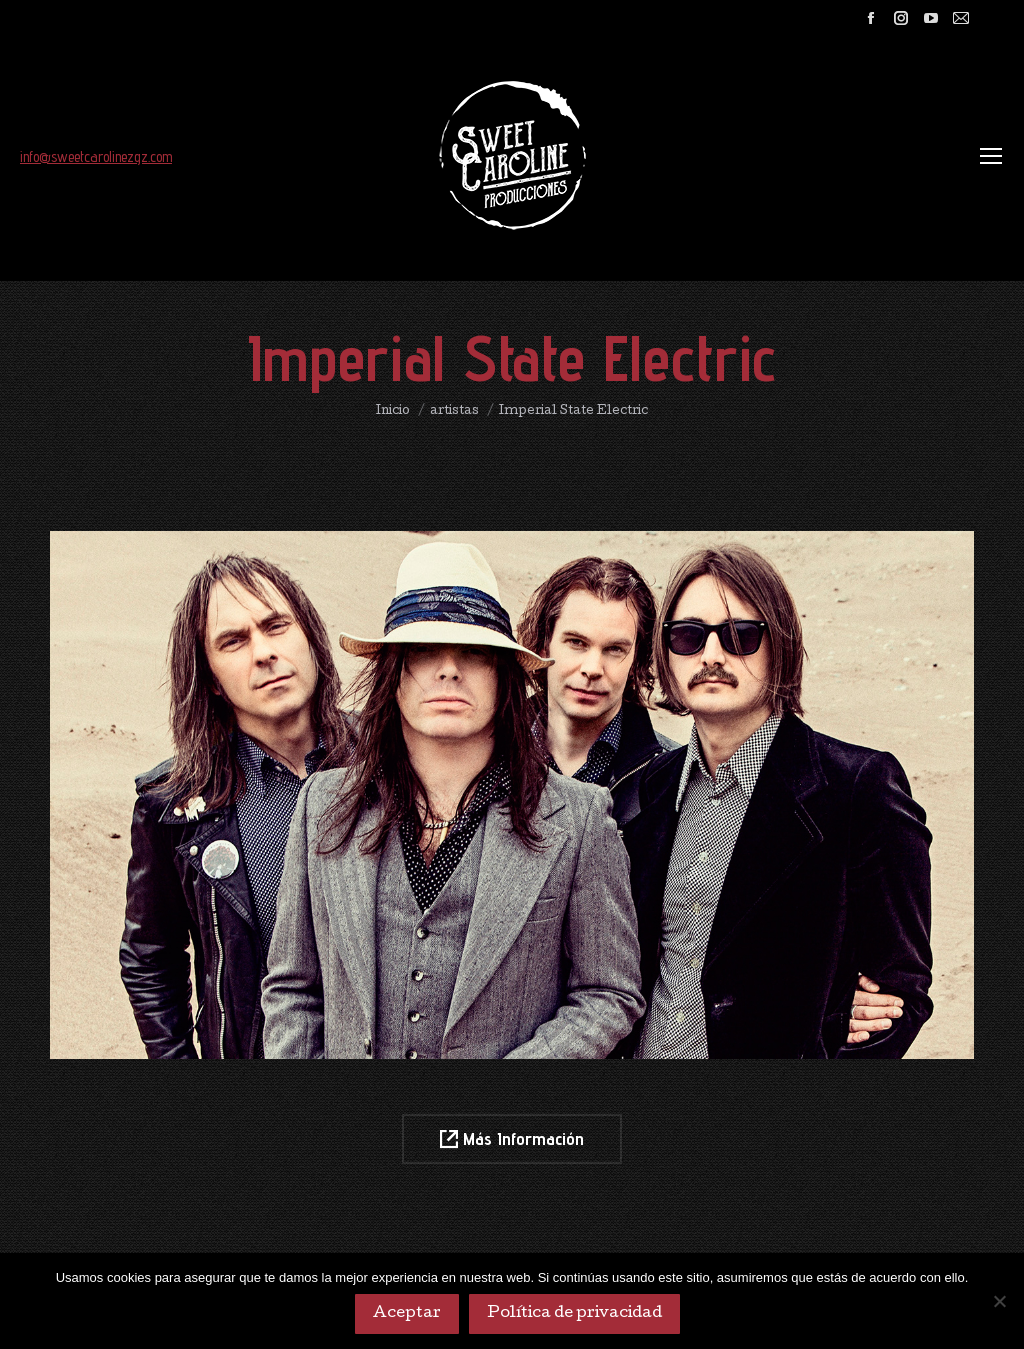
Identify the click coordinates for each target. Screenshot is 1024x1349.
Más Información (512, 1138)
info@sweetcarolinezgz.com (96, 156)
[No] (999, 1301)
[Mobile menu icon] (991, 156)
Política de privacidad (574, 1314)
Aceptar (407, 1314)
